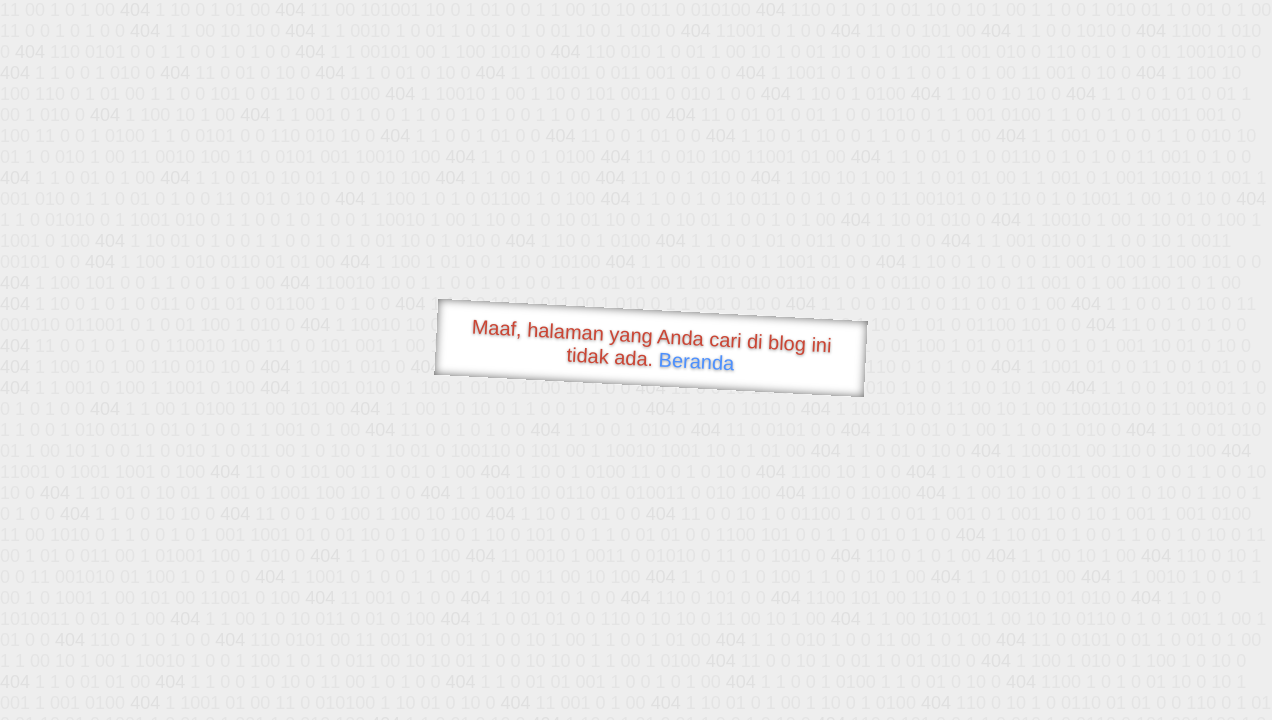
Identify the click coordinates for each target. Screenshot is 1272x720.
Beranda (696, 361)
